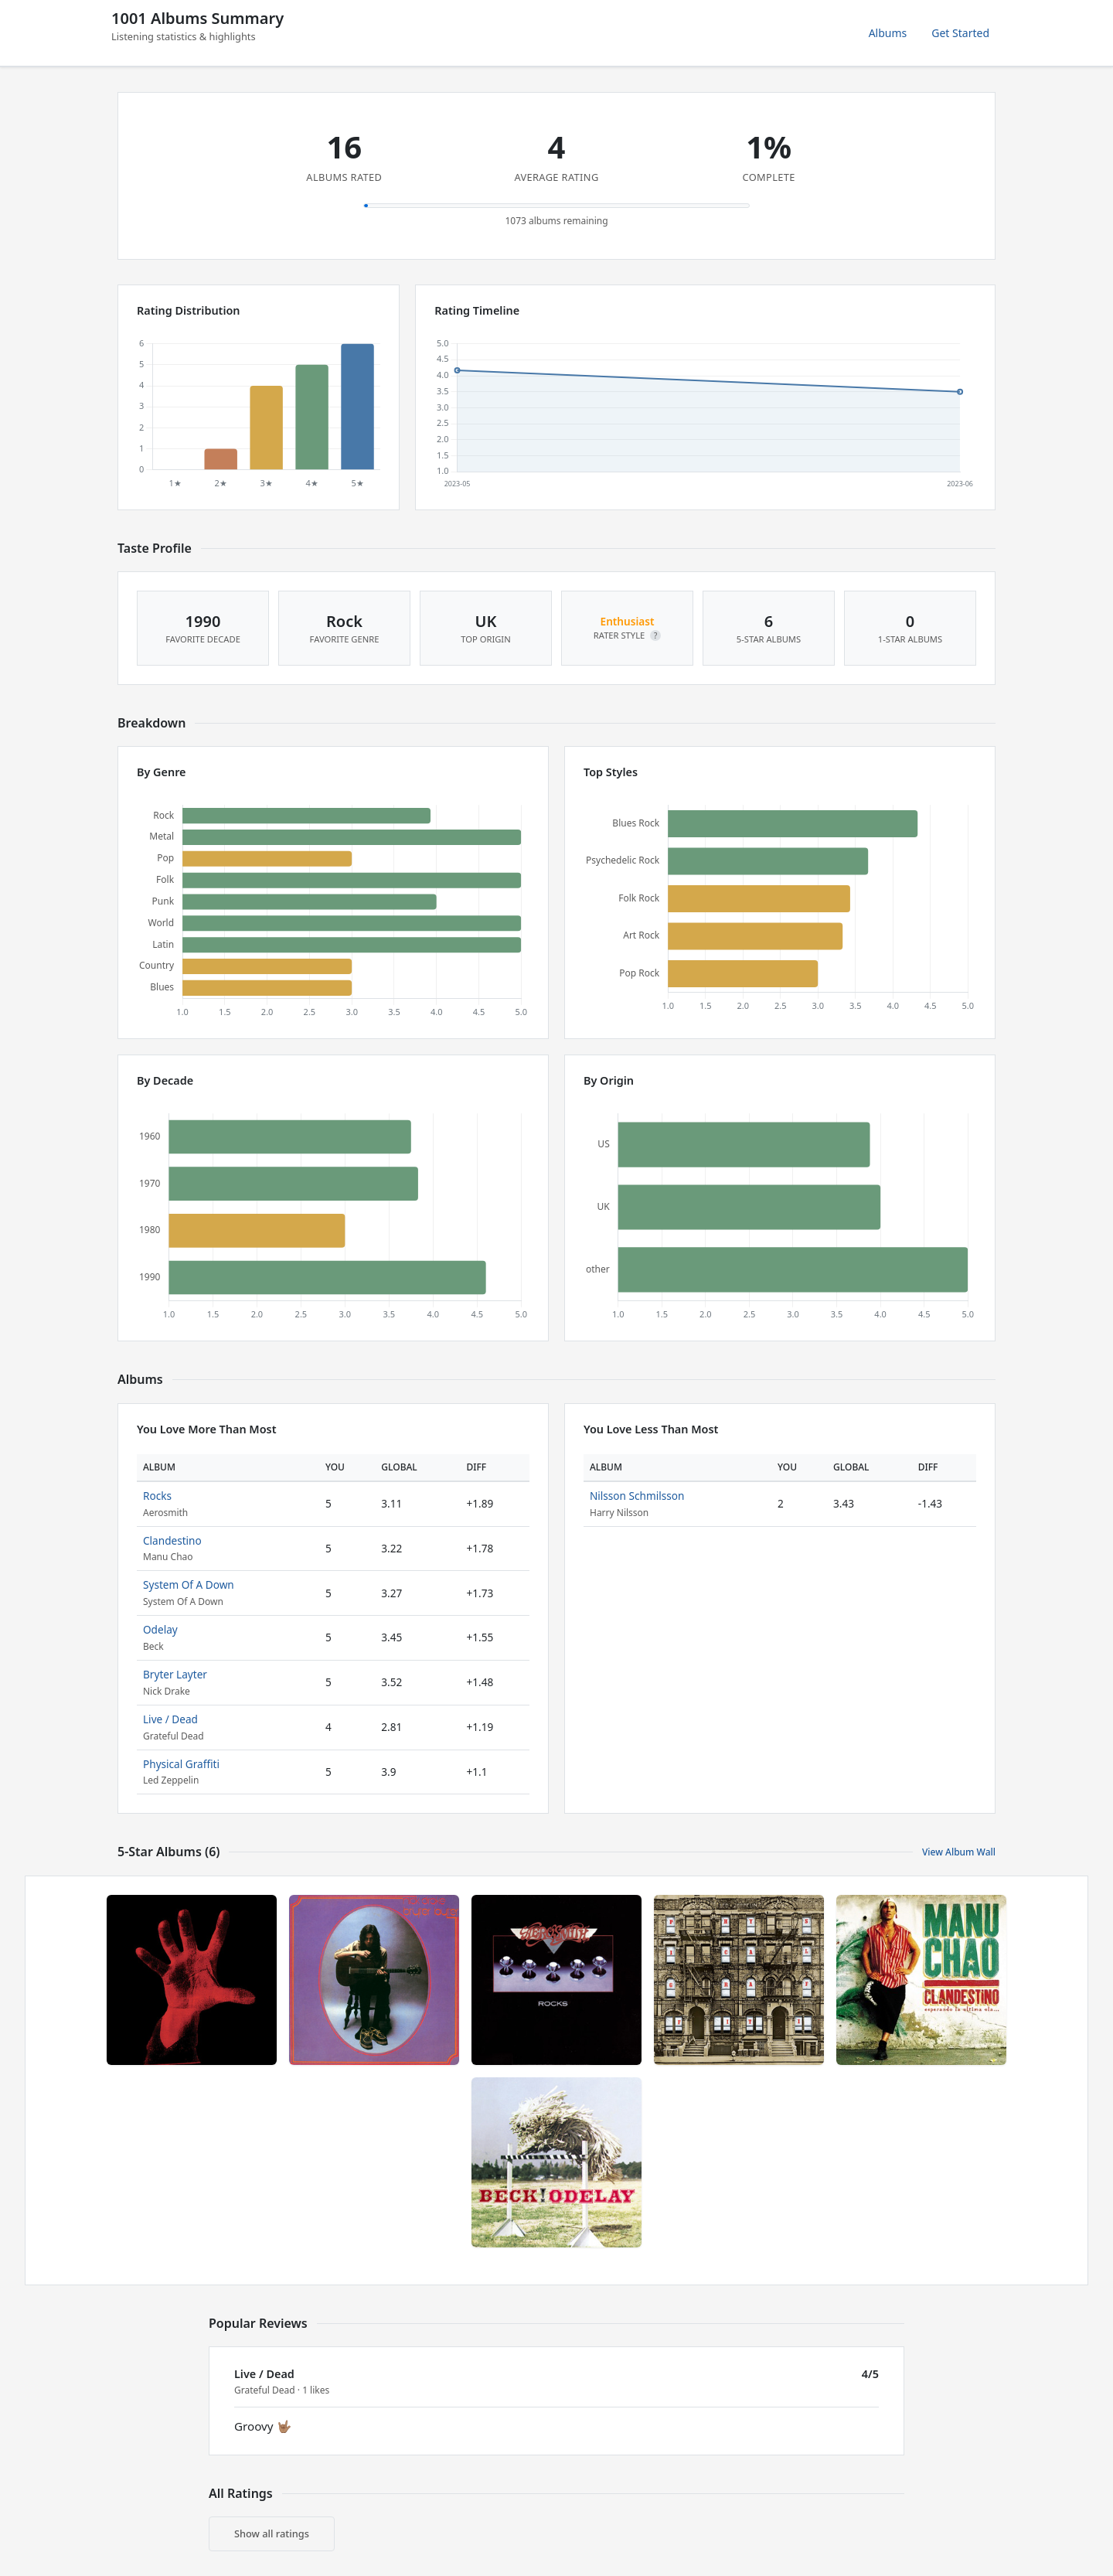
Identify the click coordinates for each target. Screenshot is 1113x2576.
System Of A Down (188, 1584)
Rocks (157, 1495)
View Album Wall (959, 1852)
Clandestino (172, 1540)
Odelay (160, 1629)
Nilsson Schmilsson (637, 1495)
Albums (888, 33)
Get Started (960, 33)
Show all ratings (271, 2533)
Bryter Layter (175, 1674)
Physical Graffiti (181, 1764)
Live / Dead (170, 1719)
